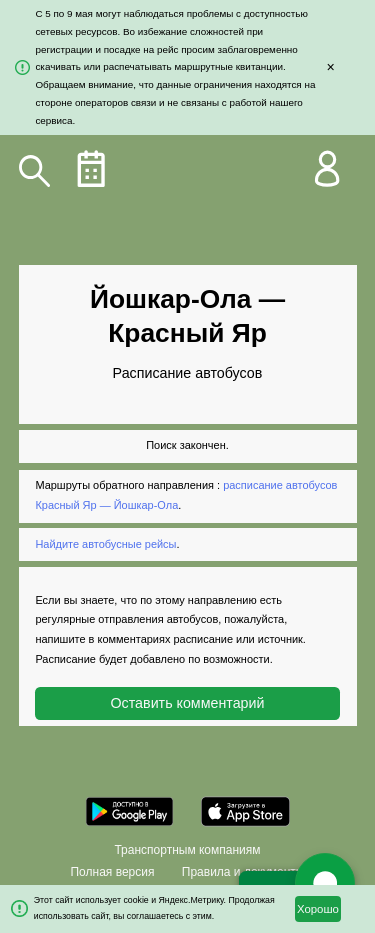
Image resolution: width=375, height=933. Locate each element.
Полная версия (112, 872)
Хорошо (318, 909)
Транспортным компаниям (187, 850)
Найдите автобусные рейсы (105, 544)
